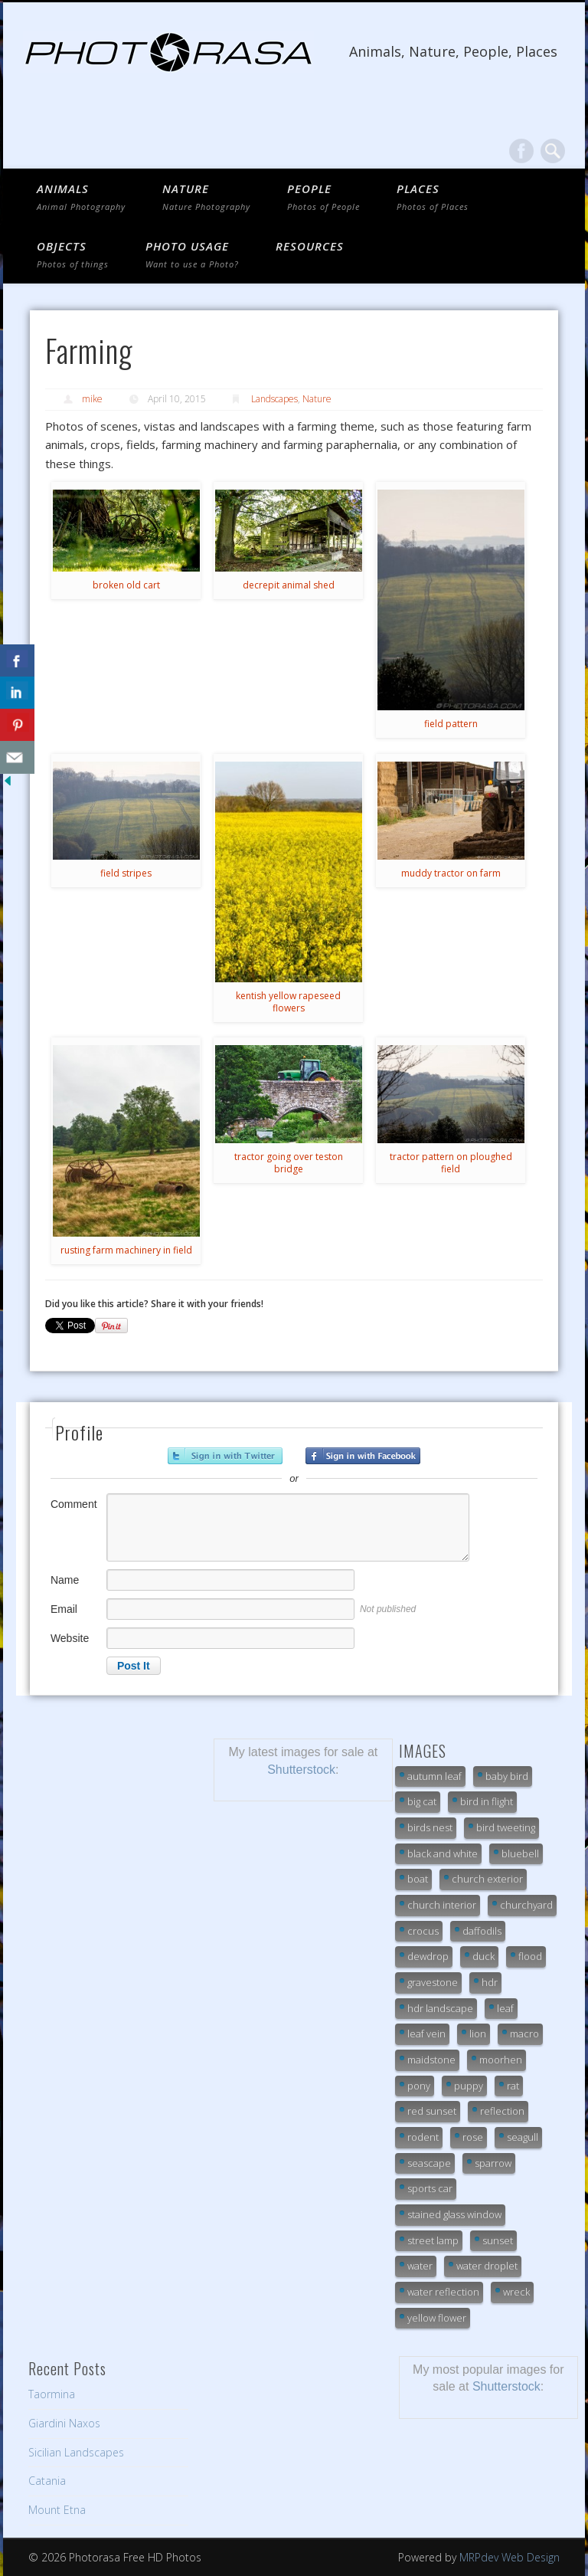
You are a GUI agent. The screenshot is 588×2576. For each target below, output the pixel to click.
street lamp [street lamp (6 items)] (433, 2240)
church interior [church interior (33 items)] (441, 1905)
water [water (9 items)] (420, 2266)
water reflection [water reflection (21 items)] (443, 2292)
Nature (317, 398)
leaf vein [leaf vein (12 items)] (426, 2033)
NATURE (206, 197)
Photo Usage (192, 254)
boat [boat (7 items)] (417, 1879)
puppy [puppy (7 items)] (468, 2086)
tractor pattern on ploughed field (451, 1162)
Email (64, 1609)
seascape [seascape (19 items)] (429, 2163)
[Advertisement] (108, 1815)
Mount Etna (57, 2509)
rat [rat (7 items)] (513, 2086)
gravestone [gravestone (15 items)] (432, 1982)
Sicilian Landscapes (76, 2452)
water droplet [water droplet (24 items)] (487, 2266)
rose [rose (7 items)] (472, 2137)
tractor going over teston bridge (288, 1162)
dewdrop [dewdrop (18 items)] (428, 1956)
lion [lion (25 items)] (477, 2033)
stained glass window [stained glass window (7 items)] (454, 2214)
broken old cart (126, 585)
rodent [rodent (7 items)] (423, 2137)
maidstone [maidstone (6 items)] (431, 2059)
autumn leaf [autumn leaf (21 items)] (434, 1776)
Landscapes (274, 398)
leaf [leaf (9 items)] (505, 2008)
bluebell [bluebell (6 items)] (520, 1853)
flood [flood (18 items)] (530, 1956)
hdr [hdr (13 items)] (490, 1982)
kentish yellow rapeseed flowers (288, 1001)
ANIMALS (81, 197)
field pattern (451, 723)
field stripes (126, 873)
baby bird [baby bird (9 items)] (506, 1776)
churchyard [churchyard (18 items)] (526, 1905)
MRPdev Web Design (509, 2557)
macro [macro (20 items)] (524, 2033)
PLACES (433, 197)
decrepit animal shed (289, 585)
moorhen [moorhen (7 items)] (500, 2059)
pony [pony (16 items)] (418, 2086)
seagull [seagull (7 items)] (522, 2137)
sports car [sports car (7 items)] (429, 2188)
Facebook (521, 151)
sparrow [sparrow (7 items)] (493, 2163)
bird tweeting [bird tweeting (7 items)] (505, 1827)
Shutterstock (301, 1769)
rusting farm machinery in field (126, 1250)
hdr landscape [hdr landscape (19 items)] (440, 2008)
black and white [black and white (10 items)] (442, 1853)
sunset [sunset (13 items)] (497, 2240)
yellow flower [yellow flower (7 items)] (436, 2318)
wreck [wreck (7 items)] (516, 2292)
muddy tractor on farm (451, 873)
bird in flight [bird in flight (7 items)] (486, 1801)
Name (65, 1580)
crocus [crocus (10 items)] (423, 1931)
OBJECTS (73, 254)
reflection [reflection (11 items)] (502, 2111)
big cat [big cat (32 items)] (421, 1801)
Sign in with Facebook (362, 1455)
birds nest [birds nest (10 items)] (429, 1827)
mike (92, 398)
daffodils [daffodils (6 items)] (481, 1931)
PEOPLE (323, 197)
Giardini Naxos (64, 2423)
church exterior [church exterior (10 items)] (487, 1879)
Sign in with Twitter (225, 1455)
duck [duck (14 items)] (483, 1956)
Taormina (51, 2394)
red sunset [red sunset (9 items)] (431, 2111)
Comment (74, 1504)
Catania (47, 2480)
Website (70, 1638)
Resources (310, 246)
